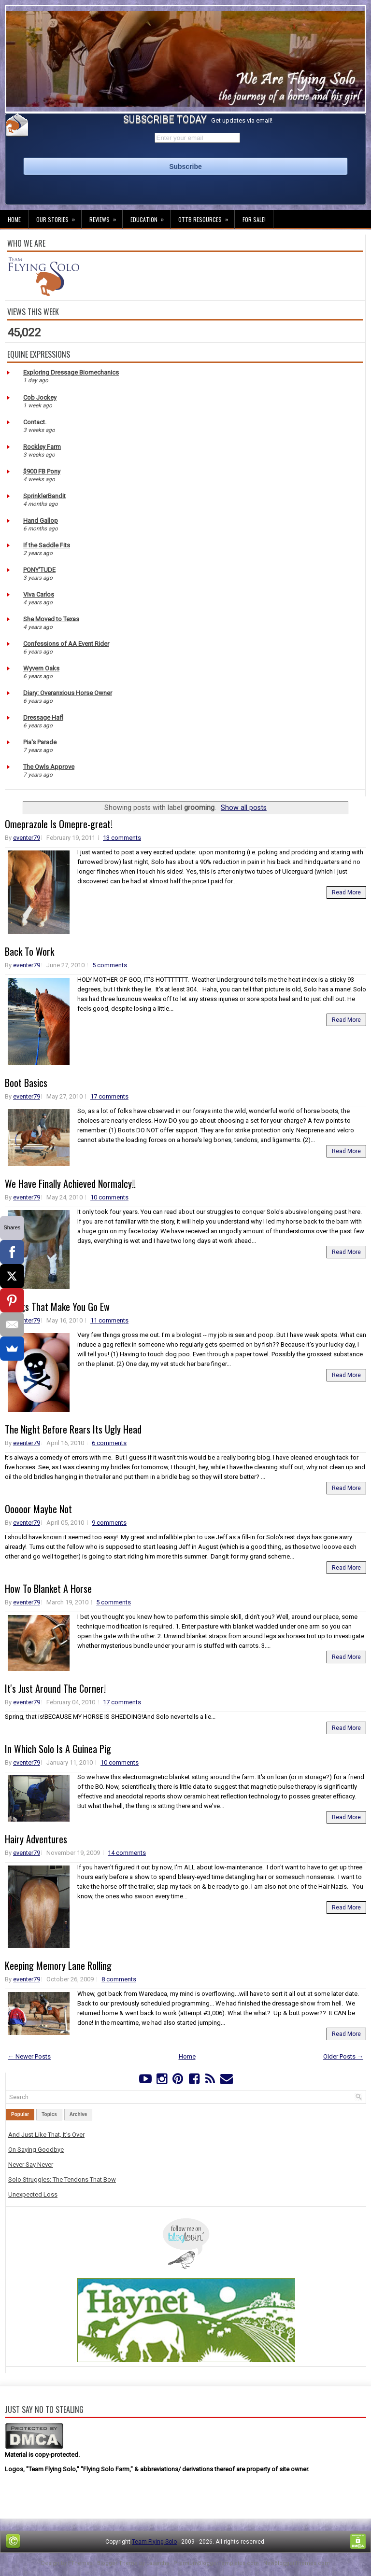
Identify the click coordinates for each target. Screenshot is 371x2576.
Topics (49, 2114)
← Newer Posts (29, 2056)
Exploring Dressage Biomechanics (71, 372)
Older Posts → (343, 2056)
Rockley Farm (42, 446)
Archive (78, 2114)
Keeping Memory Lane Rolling (58, 1965)
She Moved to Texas (51, 619)
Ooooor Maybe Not (38, 1509)
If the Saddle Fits (46, 545)
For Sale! (254, 219)
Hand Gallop (40, 520)
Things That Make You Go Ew (57, 1306)
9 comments (109, 1522)
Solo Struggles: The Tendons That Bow (62, 2179)
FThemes (80, 2563)
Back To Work (29, 951)
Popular (20, 2114)
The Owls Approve (48, 766)
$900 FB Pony (41, 471)
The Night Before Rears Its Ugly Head (73, 1429)
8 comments (118, 1979)
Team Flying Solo (154, 2541)
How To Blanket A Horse (48, 1588)
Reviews (105, 216)
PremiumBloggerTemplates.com (216, 2563)
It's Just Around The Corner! (55, 1688)
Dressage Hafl (43, 717)
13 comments (122, 837)
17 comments (109, 1096)
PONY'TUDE (39, 569)
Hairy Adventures (36, 1839)
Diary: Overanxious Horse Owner (67, 692)
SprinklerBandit (44, 496)
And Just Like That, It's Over (46, 2134)
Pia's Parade (40, 742)
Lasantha (157, 2563)
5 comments (109, 965)
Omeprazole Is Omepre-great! (59, 824)
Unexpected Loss (32, 2194)
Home (14, 219)
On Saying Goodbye (36, 2149)
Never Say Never (30, 2164)
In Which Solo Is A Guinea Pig (58, 1749)
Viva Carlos (38, 594)
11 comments (109, 1320)
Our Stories (58, 216)
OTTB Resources (206, 216)
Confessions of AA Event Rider (66, 643)
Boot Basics (26, 1082)
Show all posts (244, 807)
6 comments (109, 1443)
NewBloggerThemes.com (296, 2563)
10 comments (109, 1197)
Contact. (34, 422)
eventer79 (26, 837)
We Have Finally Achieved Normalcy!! (70, 1183)
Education (150, 216)
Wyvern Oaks (41, 668)
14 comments (127, 1852)
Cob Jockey (40, 397)
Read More (346, 892)
